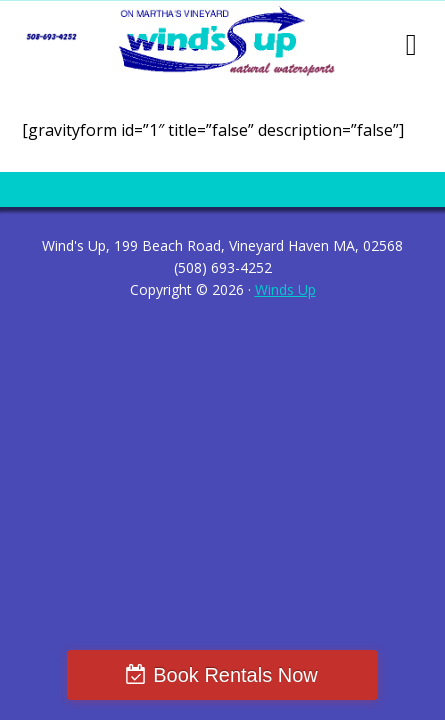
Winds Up (285, 289)
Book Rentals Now (235, 675)
